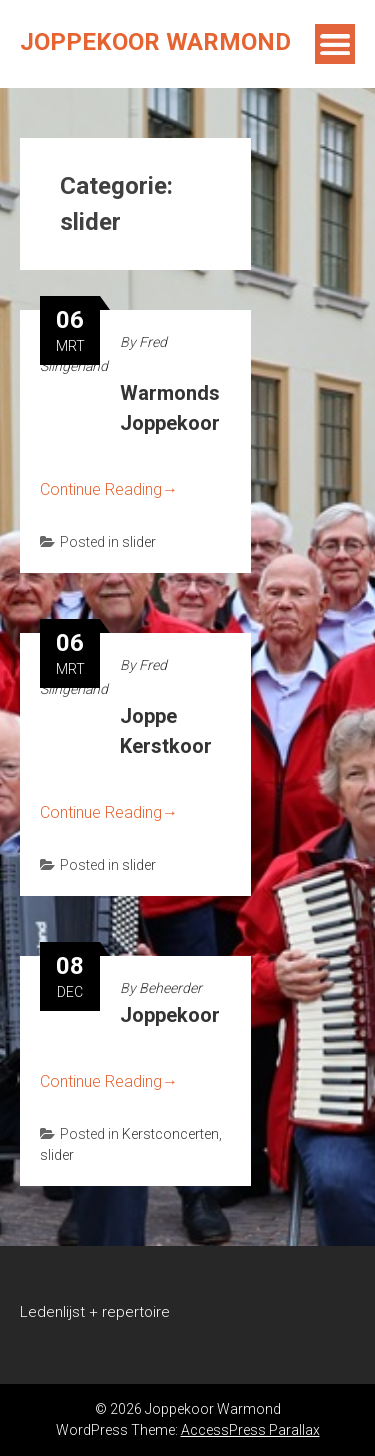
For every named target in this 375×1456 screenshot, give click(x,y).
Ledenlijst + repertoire (95, 1312)
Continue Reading (109, 489)
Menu (335, 44)
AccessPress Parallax (250, 1430)
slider (139, 542)
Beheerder (170, 988)
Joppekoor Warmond (155, 42)
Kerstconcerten (170, 1134)
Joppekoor (170, 1015)
